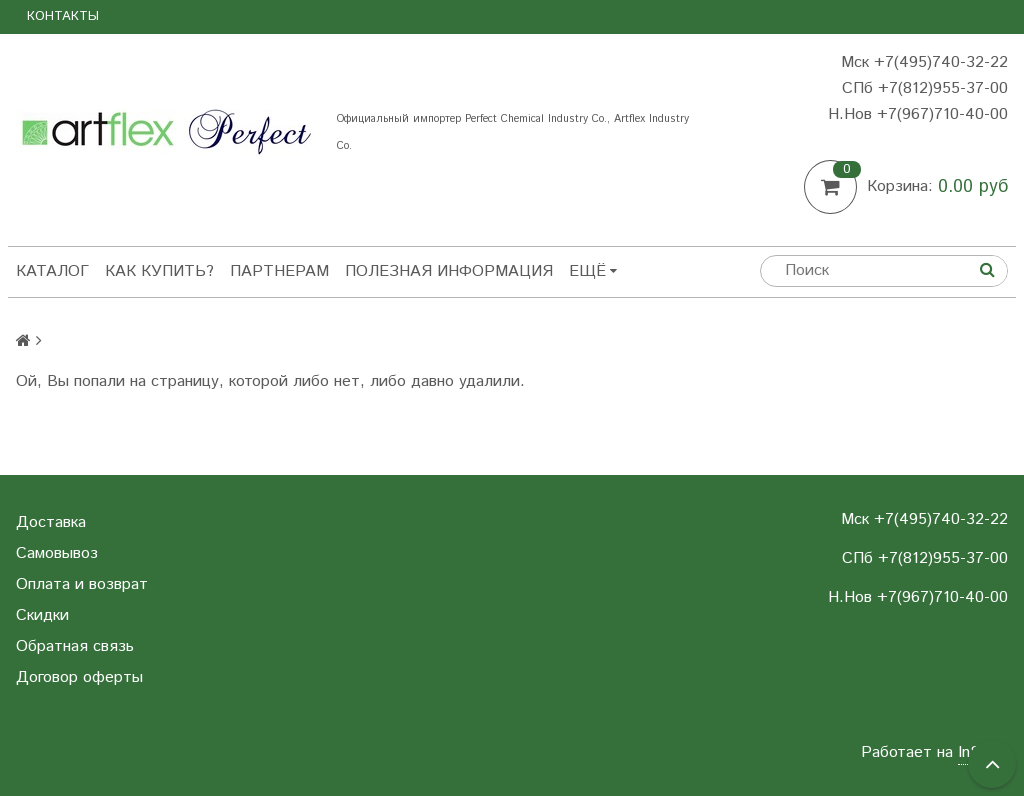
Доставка (51, 522)
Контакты (63, 16)
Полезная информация (449, 271)
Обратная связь (75, 646)
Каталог (52, 271)
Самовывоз (57, 553)
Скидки (42, 615)
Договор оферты (79, 677)
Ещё (593, 271)
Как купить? (159, 271)
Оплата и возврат (82, 584)
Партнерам (279, 271)
